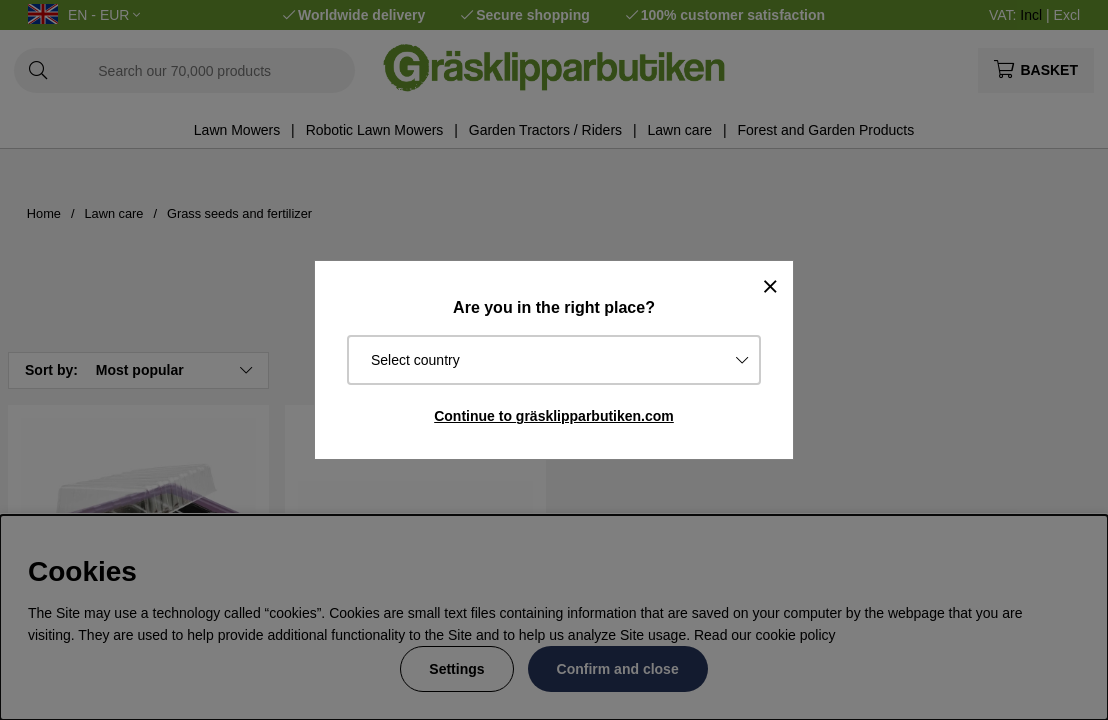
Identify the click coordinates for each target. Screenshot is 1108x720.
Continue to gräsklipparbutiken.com (554, 416)
